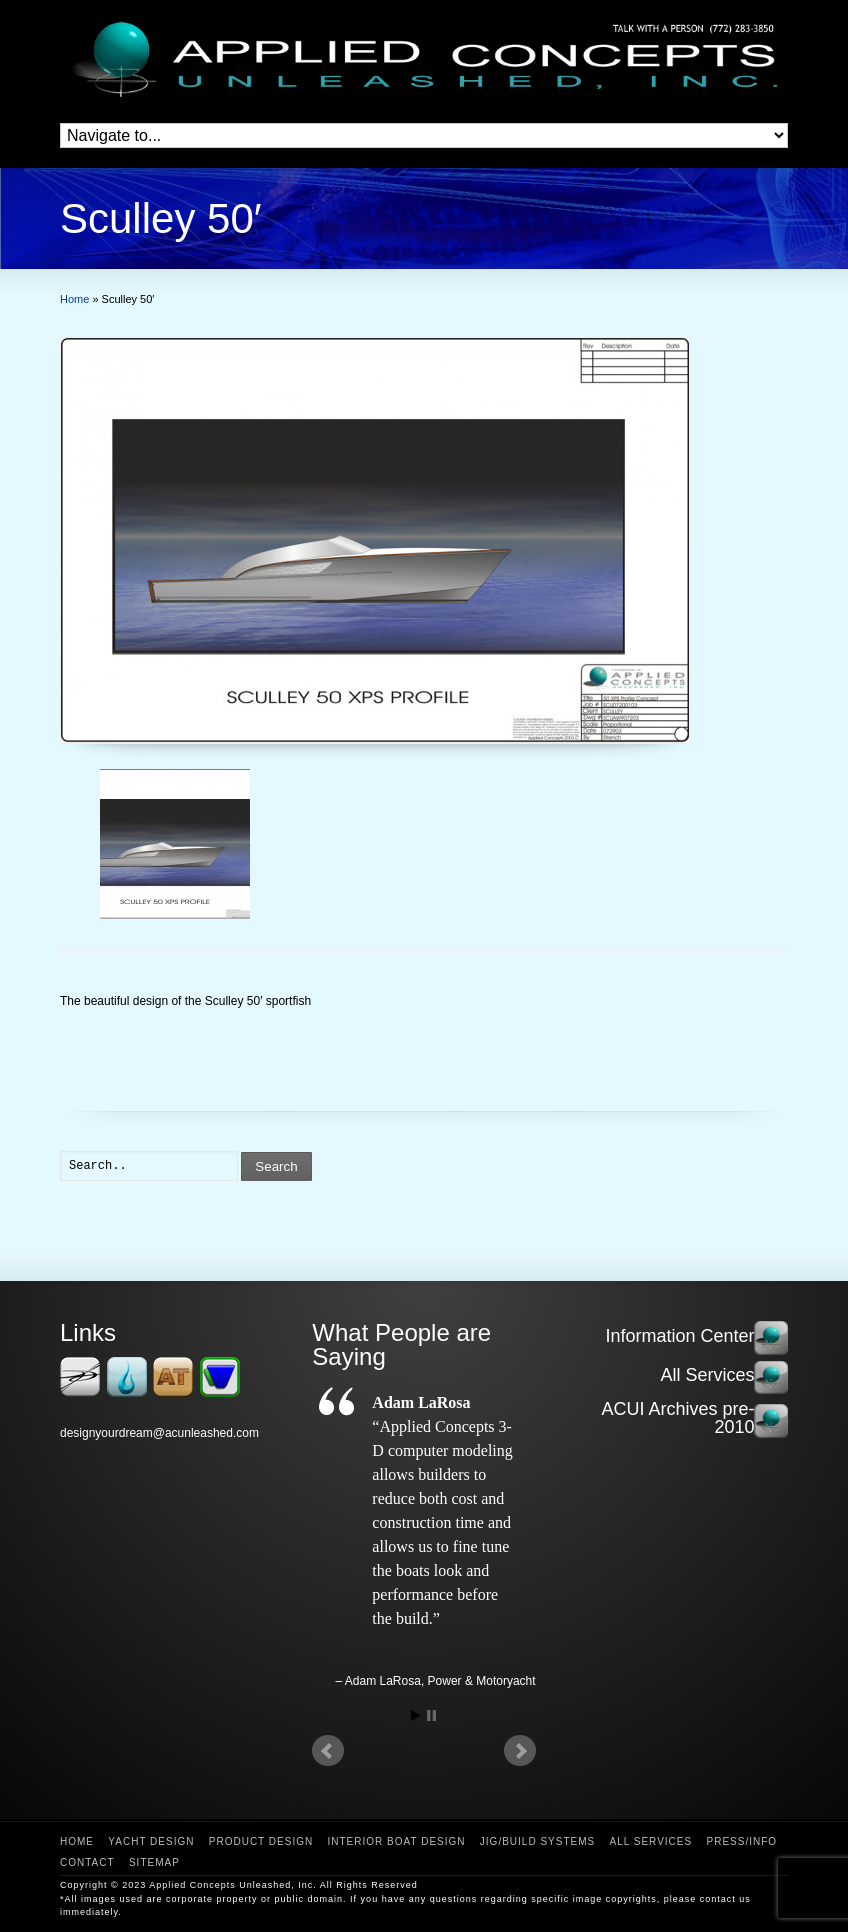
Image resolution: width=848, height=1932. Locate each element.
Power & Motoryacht (482, 1681)
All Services (651, 1841)
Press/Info (741, 1841)
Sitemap (154, 1862)
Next (520, 1751)
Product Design (261, 1841)
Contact (87, 1862)
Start (416, 1715)
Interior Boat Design (397, 1841)
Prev (328, 1751)
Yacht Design (151, 1841)
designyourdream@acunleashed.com (159, 1433)
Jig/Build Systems (537, 1841)
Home (77, 1841)
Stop (431, 1715)
